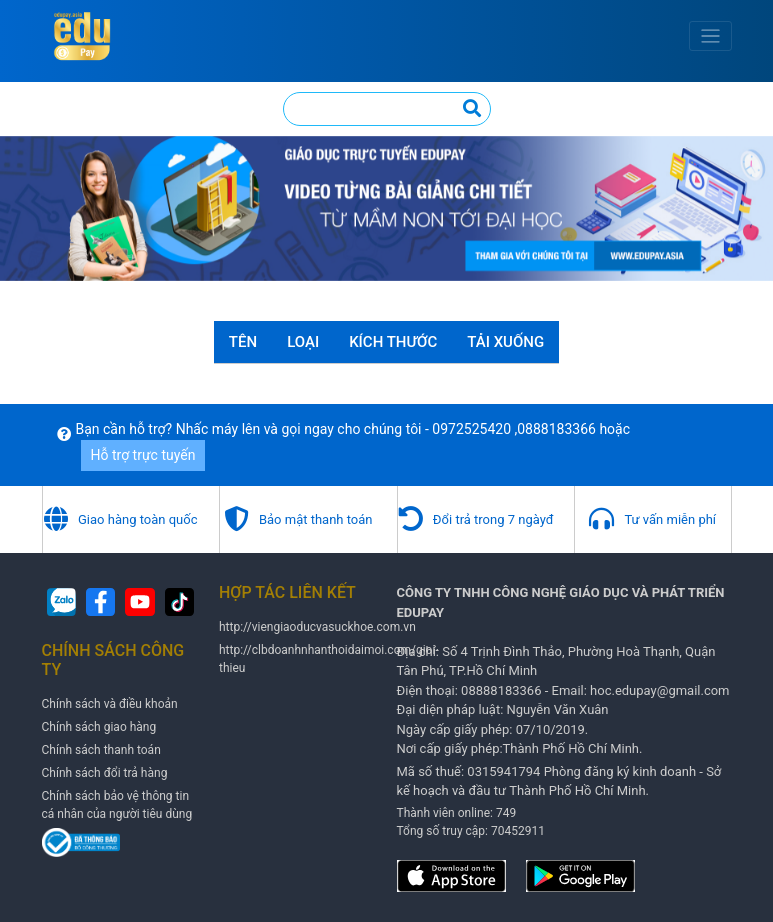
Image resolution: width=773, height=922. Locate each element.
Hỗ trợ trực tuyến (143, 455)
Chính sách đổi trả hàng (105, 773)
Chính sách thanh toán (101, 750)
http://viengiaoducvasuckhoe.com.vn (317, 627)
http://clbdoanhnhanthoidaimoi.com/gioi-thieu (329, 659)
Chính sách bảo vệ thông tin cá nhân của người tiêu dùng (117, 805)
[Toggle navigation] (710, 36)
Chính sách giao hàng (99, 727)
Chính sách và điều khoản (110, 704)
